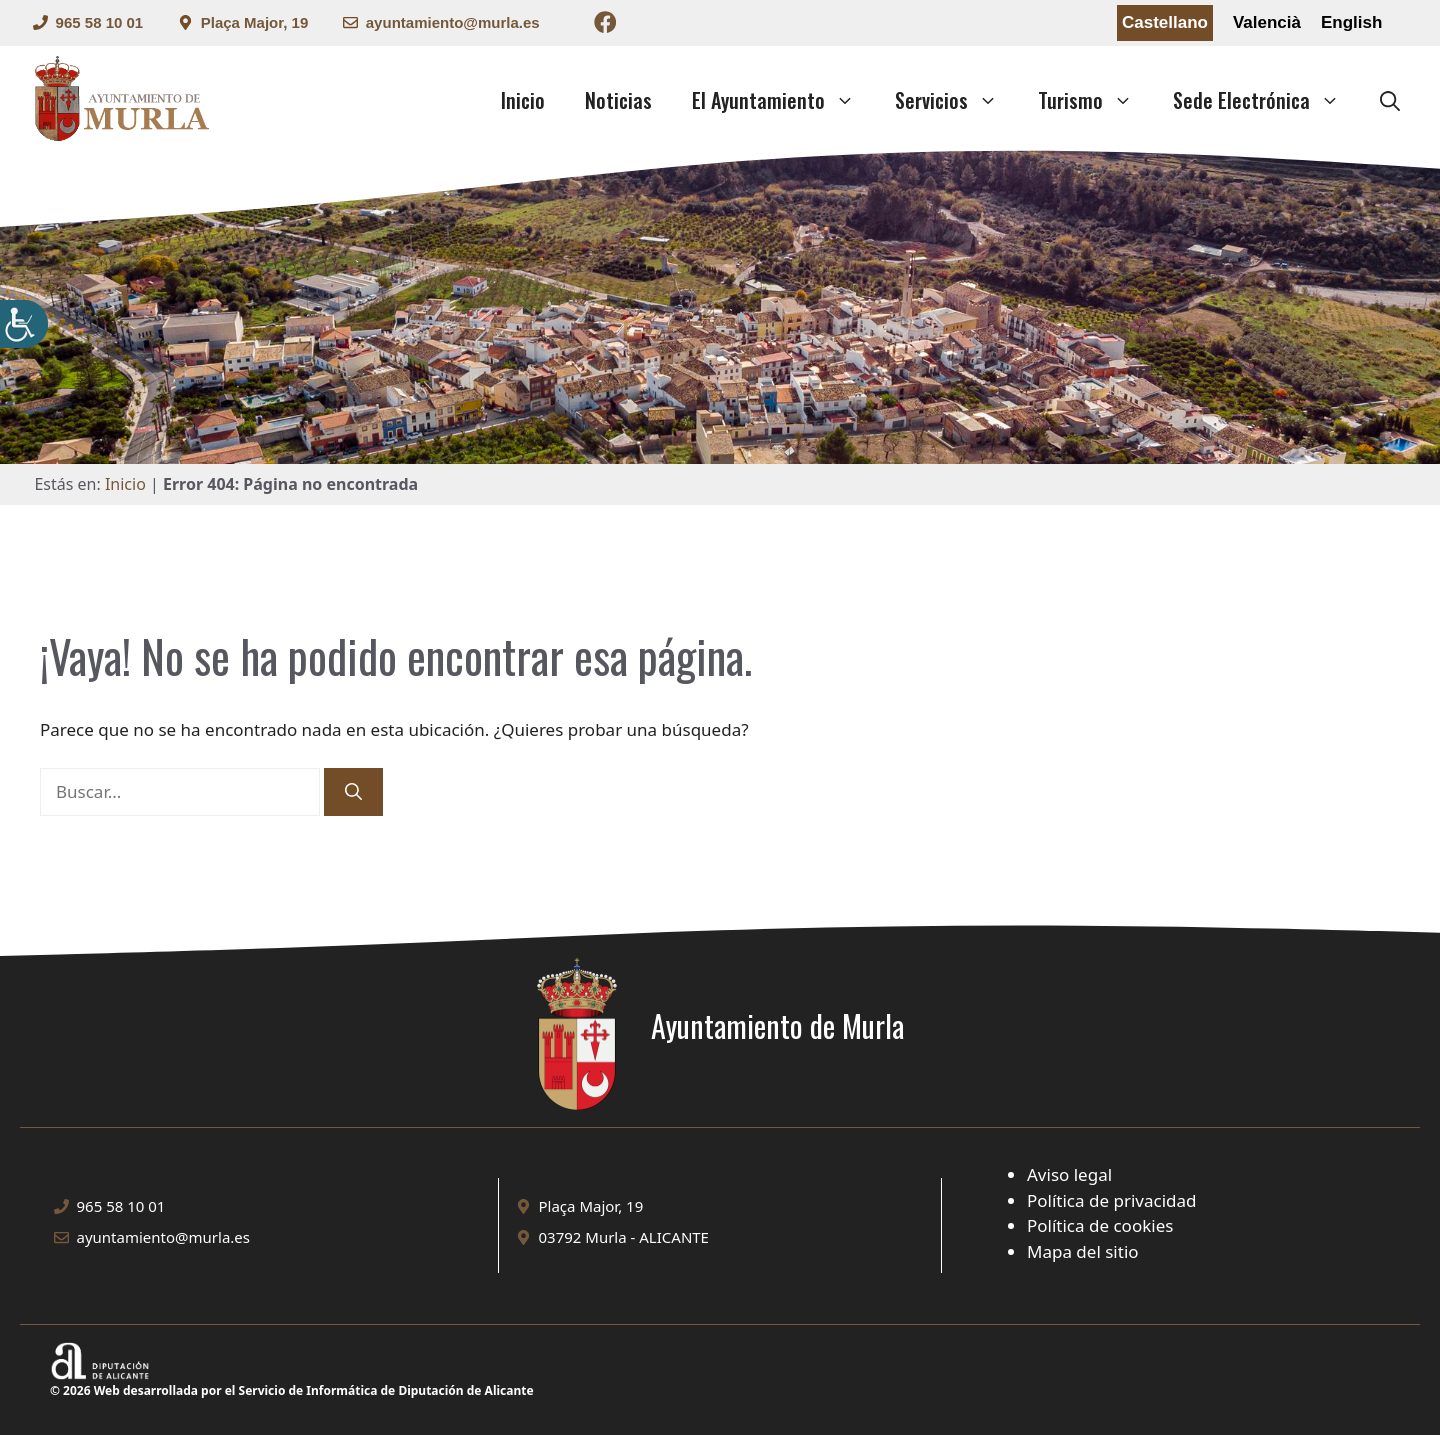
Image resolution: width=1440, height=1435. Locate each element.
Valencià (1267, 22)
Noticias (618, 100)
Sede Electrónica (1266, 100)
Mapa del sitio (1083, 1251)
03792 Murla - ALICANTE (624, 1237)
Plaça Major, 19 (255, 22)
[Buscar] (353, 792)
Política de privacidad (1111, 1200)
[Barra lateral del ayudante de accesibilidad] (24, 324)
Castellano (1165, 22)
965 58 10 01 (100, 22)
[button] (1390, 100)
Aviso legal (1069, 1174)
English (1351, 22)
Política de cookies (1100, 1225)
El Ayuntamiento (783, 100)
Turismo (1095, 100)
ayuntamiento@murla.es (453, 22)
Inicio (523, 100)
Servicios (956, 100)
